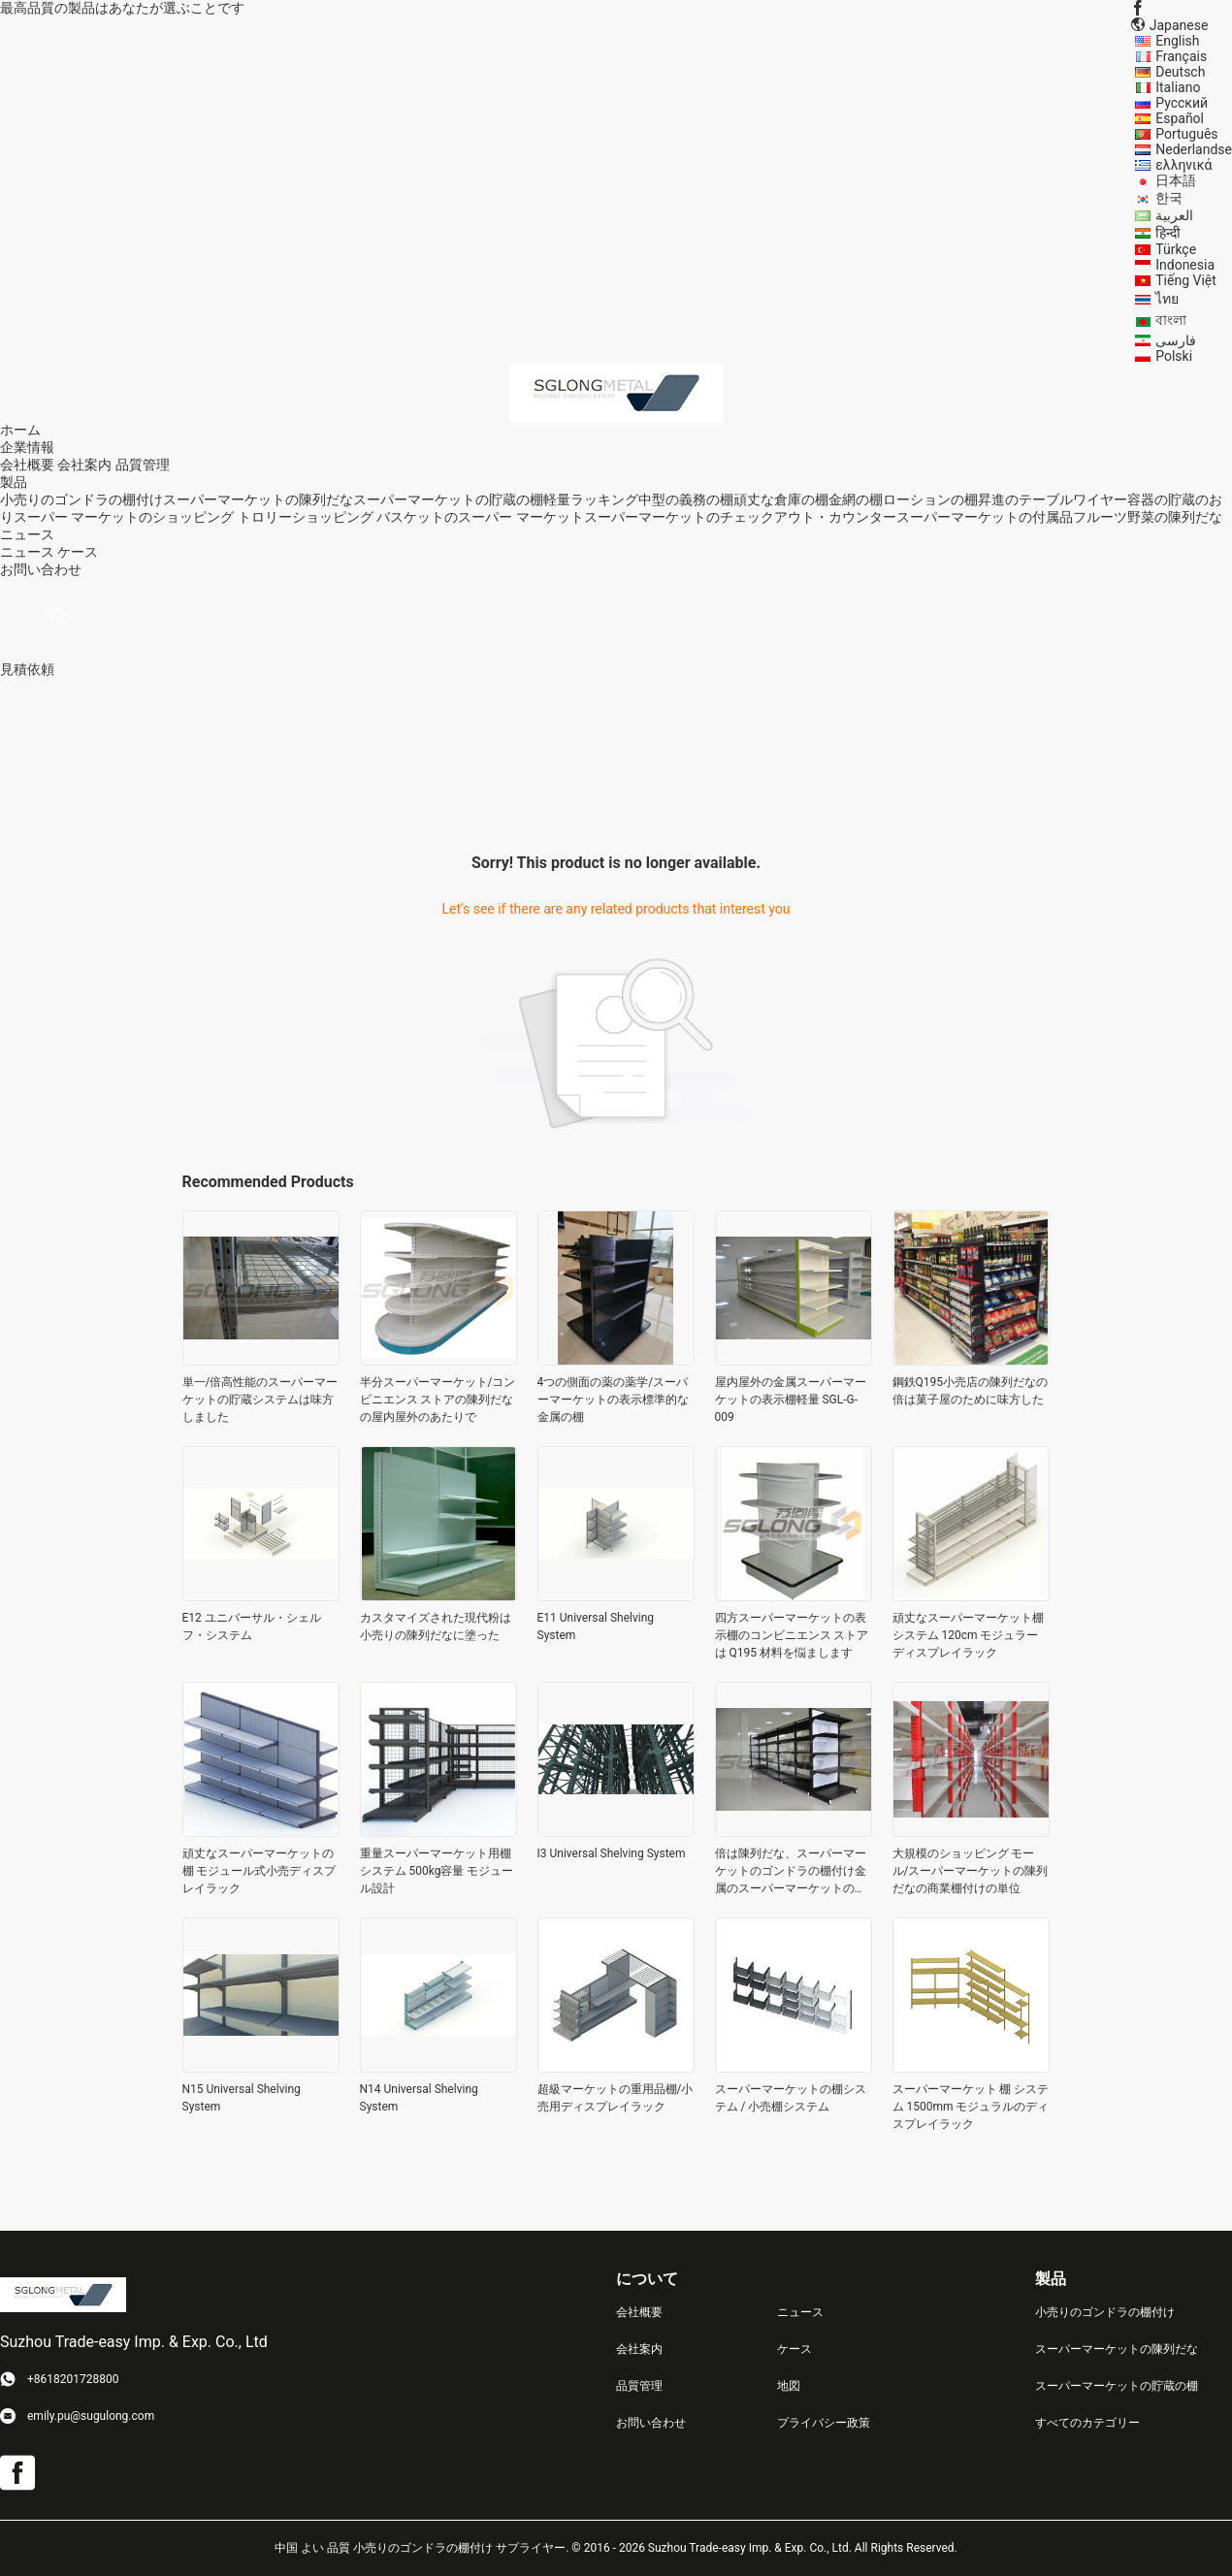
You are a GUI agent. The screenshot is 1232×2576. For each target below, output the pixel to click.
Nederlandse (1193, 149)
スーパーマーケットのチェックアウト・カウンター (740, 517)
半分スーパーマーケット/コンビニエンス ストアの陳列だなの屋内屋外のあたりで (438, 1399)
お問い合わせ (651, 2423)
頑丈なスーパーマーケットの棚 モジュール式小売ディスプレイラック (259, 1871)
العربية (1174, 215)
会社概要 (27, 464)
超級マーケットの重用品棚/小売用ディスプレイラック (615, 2097)
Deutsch (1180, 72)
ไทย (1167, 298)
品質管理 (142, 464)
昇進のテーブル (1025, 499)
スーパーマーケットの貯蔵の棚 (448, 499)
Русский (1181, 103)
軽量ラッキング (590, 499)
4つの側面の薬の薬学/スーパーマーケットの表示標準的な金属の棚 (613, 1399)
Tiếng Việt (1185, 280)
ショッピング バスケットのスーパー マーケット (438, 517)
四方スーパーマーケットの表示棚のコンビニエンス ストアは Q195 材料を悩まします (792, 1635)
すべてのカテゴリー (1087, 2423)
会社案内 (84, 464)
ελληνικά (1183, 165)
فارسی (1175, 340)
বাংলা (1170, 320)
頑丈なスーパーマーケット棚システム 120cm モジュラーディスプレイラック (968, 1635)
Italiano (1177, 87)
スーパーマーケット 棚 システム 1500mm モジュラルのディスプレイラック (971, 2106)
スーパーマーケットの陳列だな (258, 499)
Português (1186, 134)
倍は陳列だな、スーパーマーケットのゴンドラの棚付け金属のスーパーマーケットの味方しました (790, 1872)
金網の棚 (855, 499)
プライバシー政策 (823, 2423)
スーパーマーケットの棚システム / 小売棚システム (790, 2097)
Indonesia (1185, 265)
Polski (1173, 356)
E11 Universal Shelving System (596, 1626)
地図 (788, 2386)
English (1177, 40)
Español (1179, 118)
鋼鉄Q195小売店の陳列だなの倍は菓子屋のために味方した (970, 1390)
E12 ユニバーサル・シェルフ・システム (251, 1626)
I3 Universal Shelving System (611, 1853)
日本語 (1175, 180)
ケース (77, 552)
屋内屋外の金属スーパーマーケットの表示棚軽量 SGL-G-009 (790, 1399)
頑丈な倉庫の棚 (780, 499)
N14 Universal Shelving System (419, 2097)
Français (1181, 56)
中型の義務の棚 (685, 499)
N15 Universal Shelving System (241, 2097)
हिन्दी (1168, 233)
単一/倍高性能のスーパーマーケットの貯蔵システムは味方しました (260, 1399)
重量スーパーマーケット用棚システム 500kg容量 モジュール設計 (437, 1871)
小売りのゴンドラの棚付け (81, 499)
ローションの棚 (930, 499)
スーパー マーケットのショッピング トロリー (153, 517)
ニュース (27, 552)
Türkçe (1175, 249)
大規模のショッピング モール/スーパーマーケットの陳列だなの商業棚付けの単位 (970, 1871)
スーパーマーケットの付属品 (984, 517)
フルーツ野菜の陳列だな (1147, 517)
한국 (1169, 198)
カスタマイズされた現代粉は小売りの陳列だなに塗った (435, 1626)
